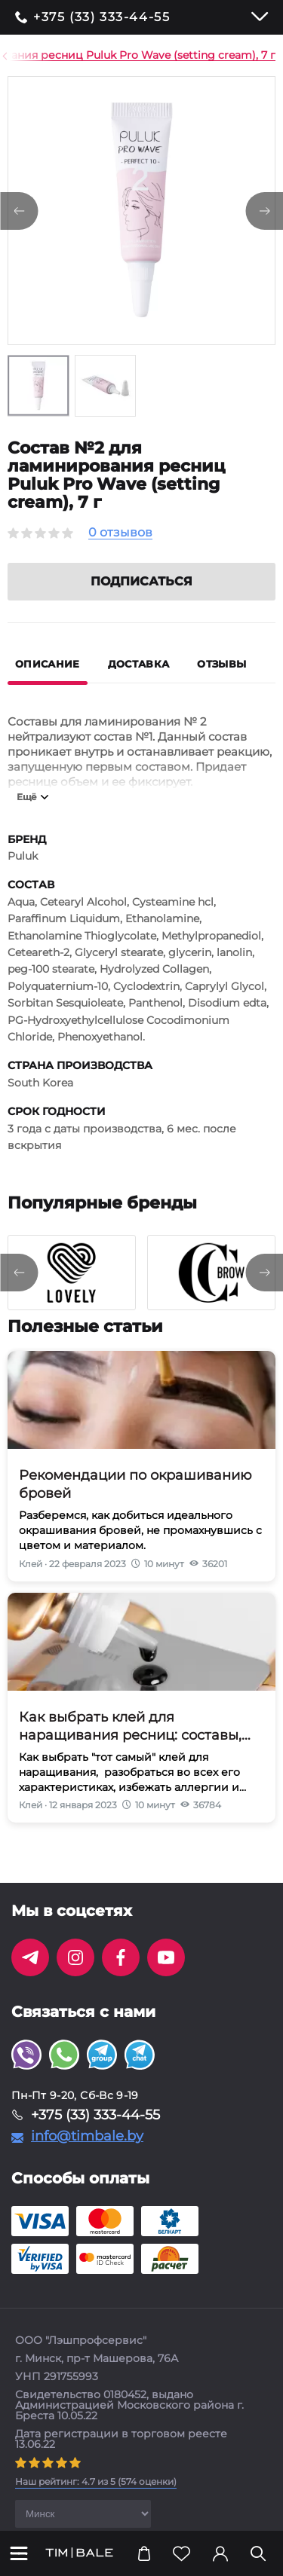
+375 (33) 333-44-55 (101, 17)
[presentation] (19, 1290)
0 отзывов (120, 533)
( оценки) (96, 2499)
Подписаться (141, 599)
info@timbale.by (87, 2154)
